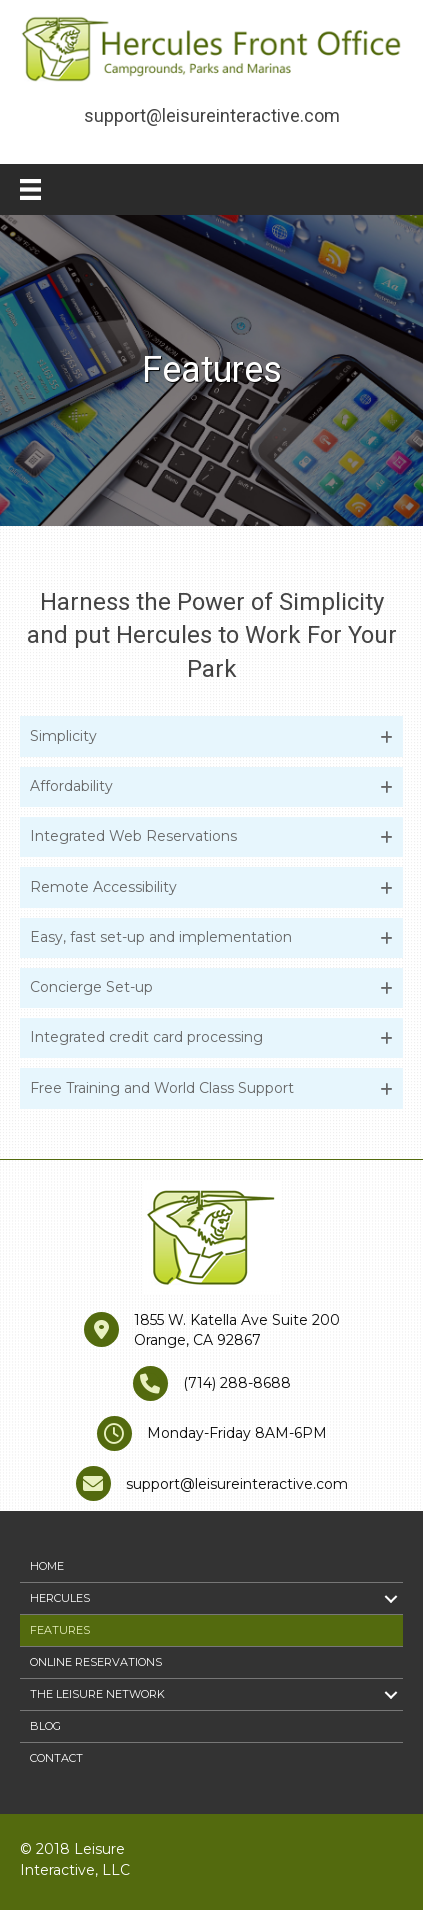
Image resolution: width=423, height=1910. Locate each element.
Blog (45, 1726)
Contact (56, 1758)
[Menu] (30, 190)
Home (47, 1566)
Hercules (60, 1598)
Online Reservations (96, 1662)
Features (60, 1630)
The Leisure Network (97, 1694)
